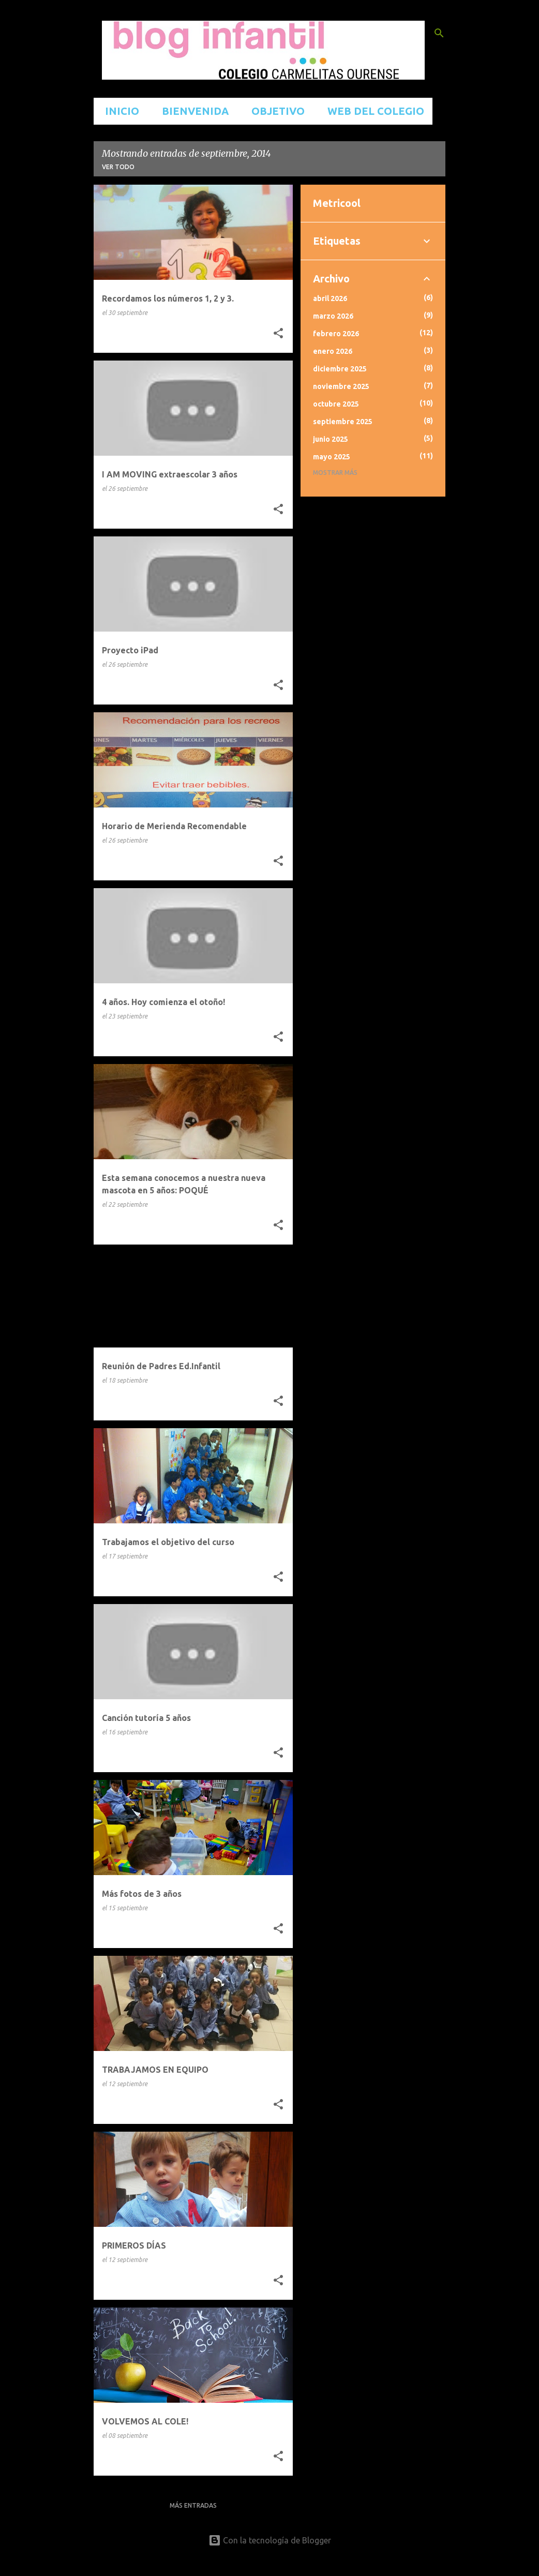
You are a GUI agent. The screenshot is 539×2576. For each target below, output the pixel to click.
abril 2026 (330, 298)
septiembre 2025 (342, 421)
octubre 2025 (336, 404)
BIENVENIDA (192, 111)
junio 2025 (330, 439)
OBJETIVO (275, 111)
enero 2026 (332, 351)
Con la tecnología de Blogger (269, 2540)
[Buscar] (439, 33)
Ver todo (118, 166)
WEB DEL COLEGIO (372, 111)
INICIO (119, 111)
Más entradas (193, 2505)
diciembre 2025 (340, 369)
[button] (278, 333)
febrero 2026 (336, 334)
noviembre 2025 (341, 386)
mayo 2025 (331, 457)
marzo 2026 (333, 316)
